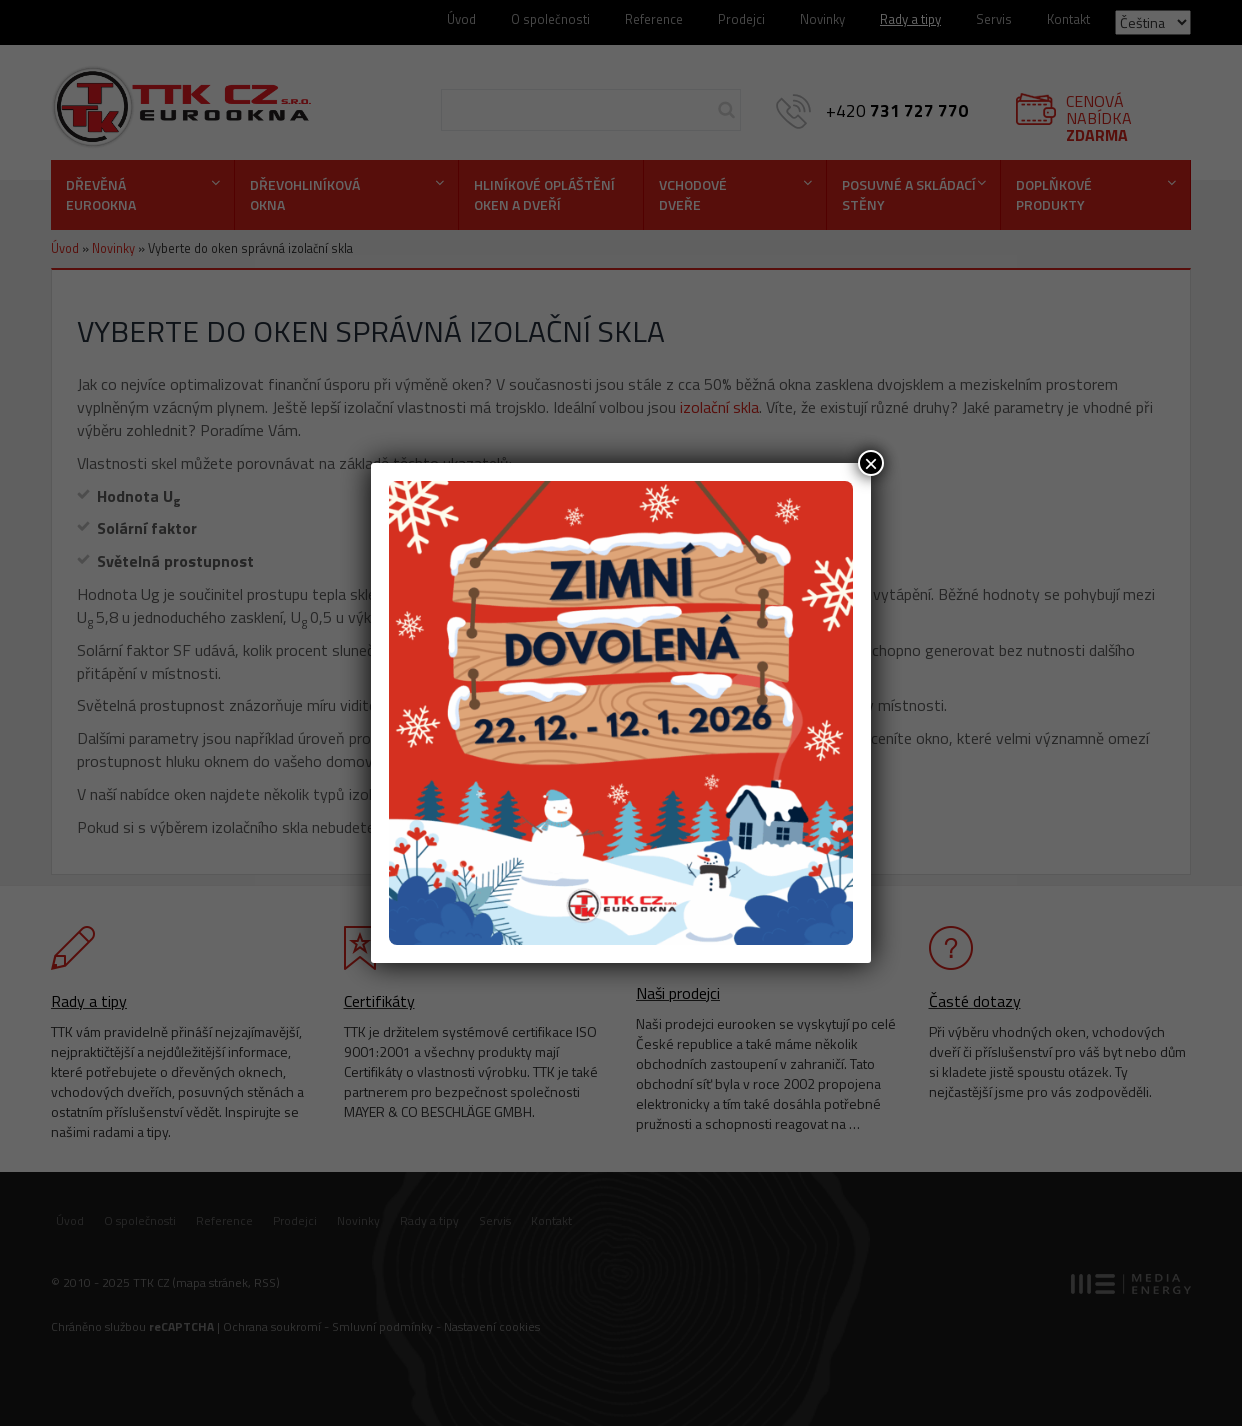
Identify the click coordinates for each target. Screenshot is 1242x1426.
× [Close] (871, 463)
